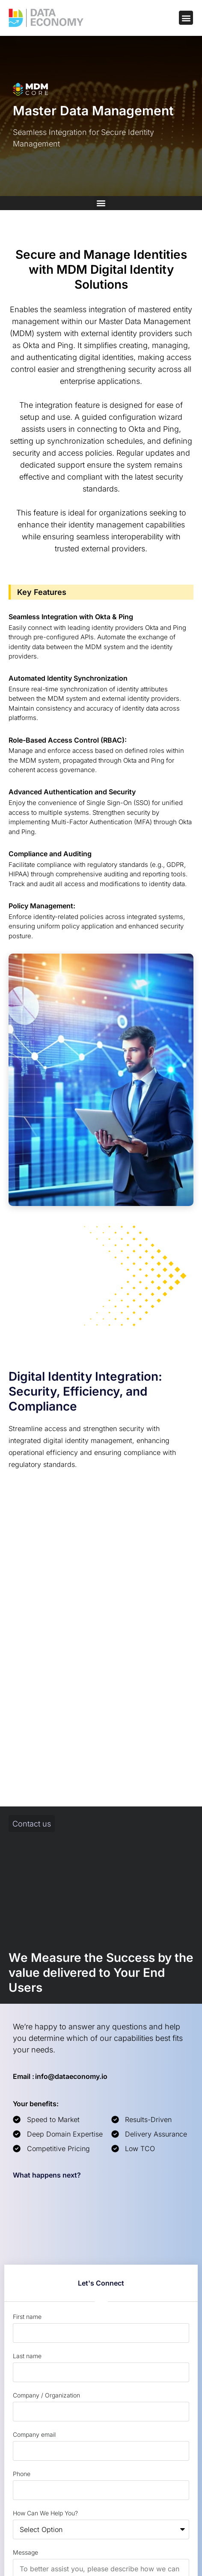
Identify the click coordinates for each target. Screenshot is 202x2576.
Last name (27, 2355)
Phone (21, 2473)
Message (25, 2552)
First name (27, 2316)
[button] (185, 17)
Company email (34, 2434)
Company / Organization (46, 2395)
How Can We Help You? (45, 2513)
